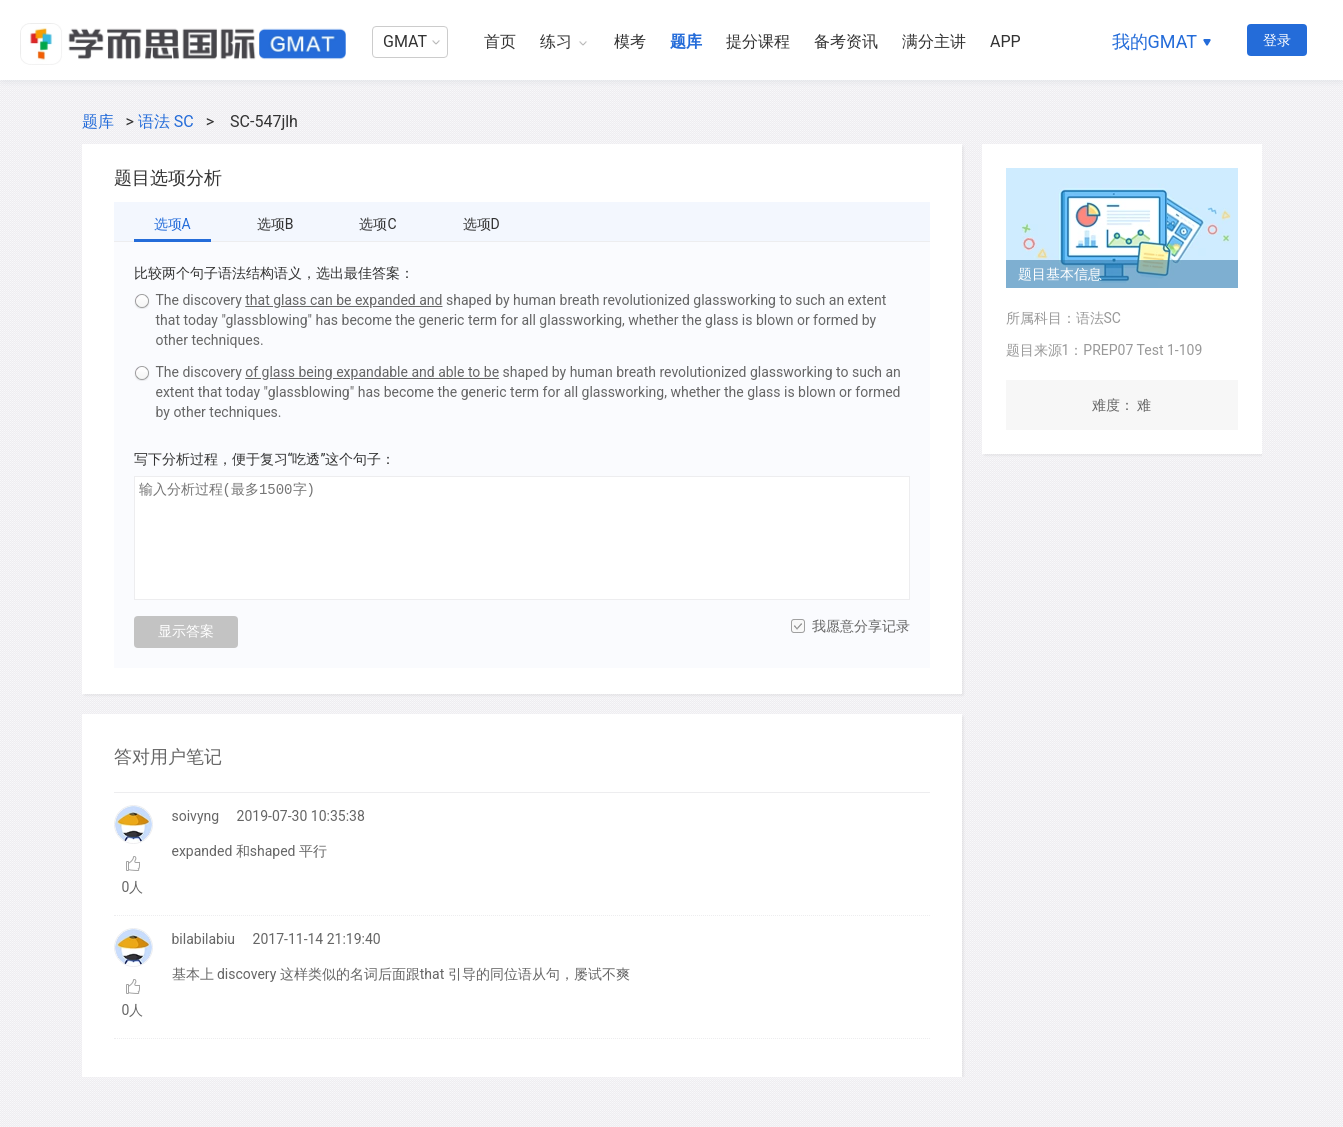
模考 (630, 41)
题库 (686, 41)
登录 (1277, 40)
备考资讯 (846, 41)
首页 (500, 41)
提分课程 (758, 41)
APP (1005, 41)
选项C (377, 224)
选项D (481, 224)
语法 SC (166, 121)
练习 (556, 41)
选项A (172, 224)
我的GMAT (1154, 41)
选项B (275, 224)
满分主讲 (934, 41)
